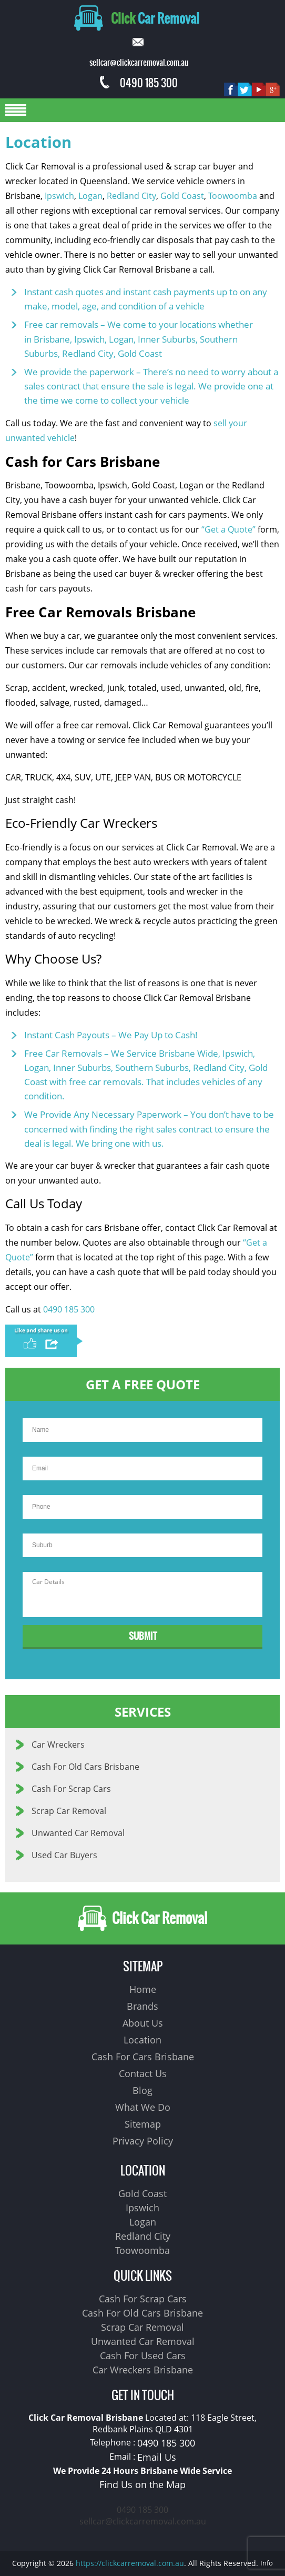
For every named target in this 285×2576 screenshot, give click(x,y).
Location (142, 2039)
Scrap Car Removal (69, 1811)
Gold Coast (182, 196)
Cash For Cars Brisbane (142, 2056)
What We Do (142, 2107)
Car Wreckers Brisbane (143, 2369)
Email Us (156, 2457)
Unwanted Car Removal (78, 1833)
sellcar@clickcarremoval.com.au (142, 2521)
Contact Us (143, 2073)
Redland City (131, 196)
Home (142, 1989)
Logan (90, 196)
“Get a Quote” (228, 529)
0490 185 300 (139, 83)
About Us (143, 2023)
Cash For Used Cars (143, 2355)
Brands (142, 2006)
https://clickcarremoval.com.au (130, 2563)
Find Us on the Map (142, 2484)
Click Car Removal (142, 1918)
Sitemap (143, 2124)
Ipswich (59, 196)
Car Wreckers (58, 1744)
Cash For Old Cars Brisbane (85, 1766)
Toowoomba (232, 196)
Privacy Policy (143, 2140)
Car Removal (136, 18)
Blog (142, 2090)
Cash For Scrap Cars (71, 1789)
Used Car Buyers (64, 1855)
